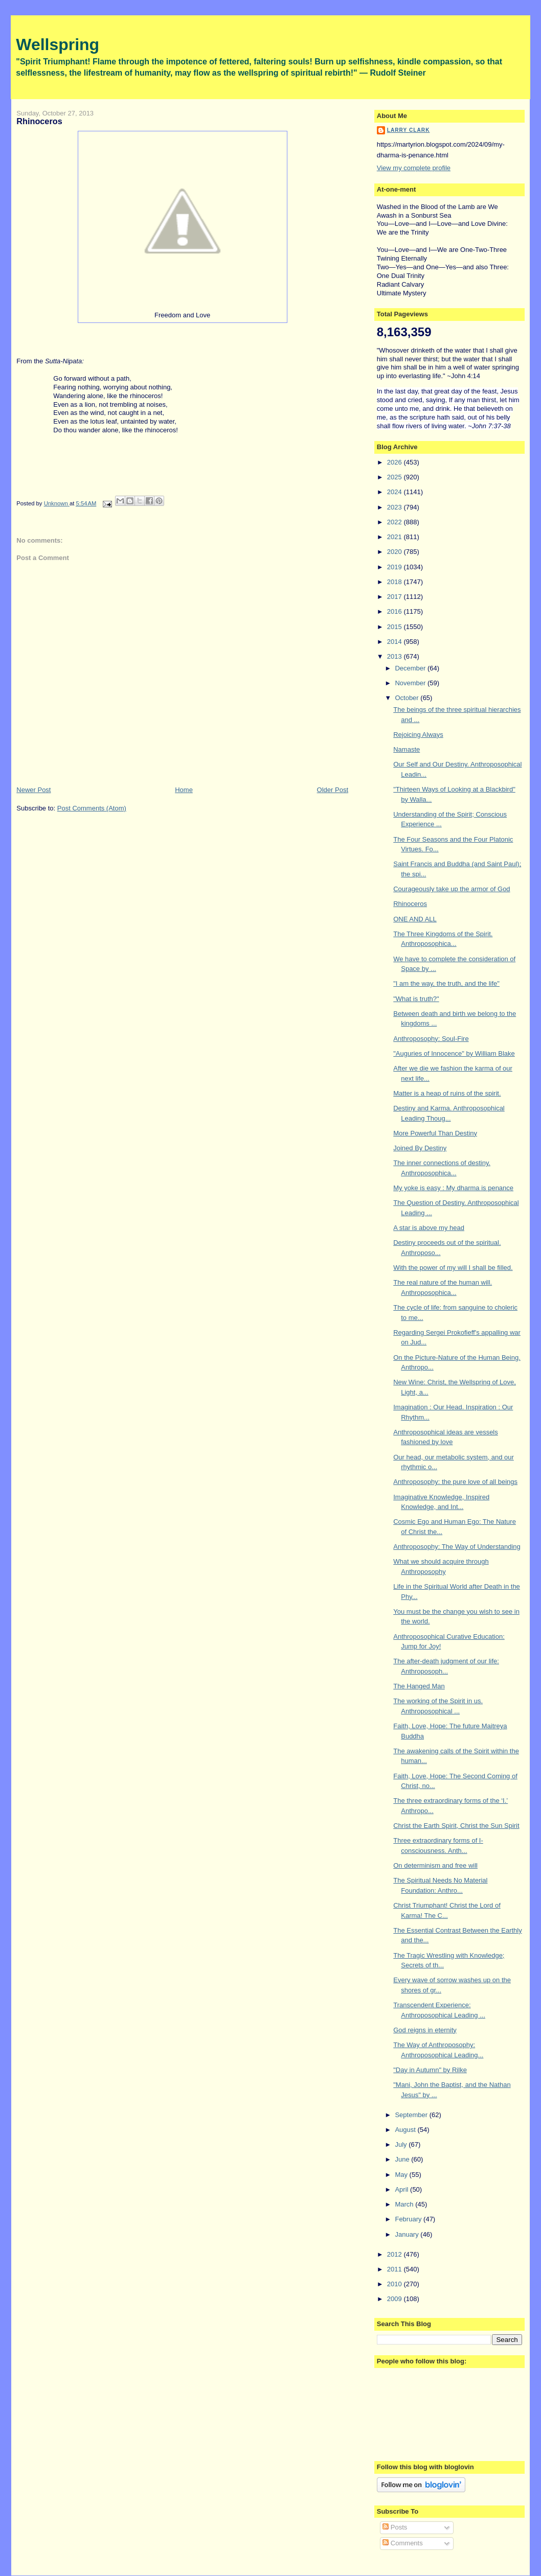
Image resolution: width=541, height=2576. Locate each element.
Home (184, 790)
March (405, 2204)
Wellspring (57, 44)
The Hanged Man (418, 1686)
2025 (395, 477)
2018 (395, 582)
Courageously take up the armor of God (451, 889)
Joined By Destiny (419, 1148)
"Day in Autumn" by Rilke (430, 2070)
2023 (395, 507)
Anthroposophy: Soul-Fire (430, 1038)
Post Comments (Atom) (91, 808)
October (407, 698)
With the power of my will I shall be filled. (452, 1267)
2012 (395, 2254)
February (409, 2219)
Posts (394, 2527)
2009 (395, 2299)
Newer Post (33, 790)
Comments (402, 2543)
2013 (395, 656)
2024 (395, 492)
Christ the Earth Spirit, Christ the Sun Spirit (456, 1825)
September (412, 2115)
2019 (395, 567)
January (407, 2234)
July (402, 2144)
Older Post (332, 790)
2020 (395, 551)
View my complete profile (413, 168)
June (403, 2159)
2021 (395, 537)
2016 (395, 611)
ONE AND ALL (415, 919)
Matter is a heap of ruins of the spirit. (447, 1093)
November (411, 683)
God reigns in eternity (425, 2030)
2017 (395, 596)
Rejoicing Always (418, 734)
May (402, 2174)
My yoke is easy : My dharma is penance (453, 1188)
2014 (395, 641)
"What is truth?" (416, 999)
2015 (395, 627)
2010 (395, 2284)
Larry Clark (408, 130)
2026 (395, 462)
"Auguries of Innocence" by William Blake (454, 1053)
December (411, 668)
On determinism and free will (435, 1865)
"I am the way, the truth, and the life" (446, 983)
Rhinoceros (410, 904)
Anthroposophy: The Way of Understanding (457, 1546)
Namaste (406, 749)
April (402, 2189)
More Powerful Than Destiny (435, 1133)
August (406, 2129)
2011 (395, 2269)
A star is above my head (428, 1228)
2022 (395, 522)
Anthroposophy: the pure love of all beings (455, 1482)
